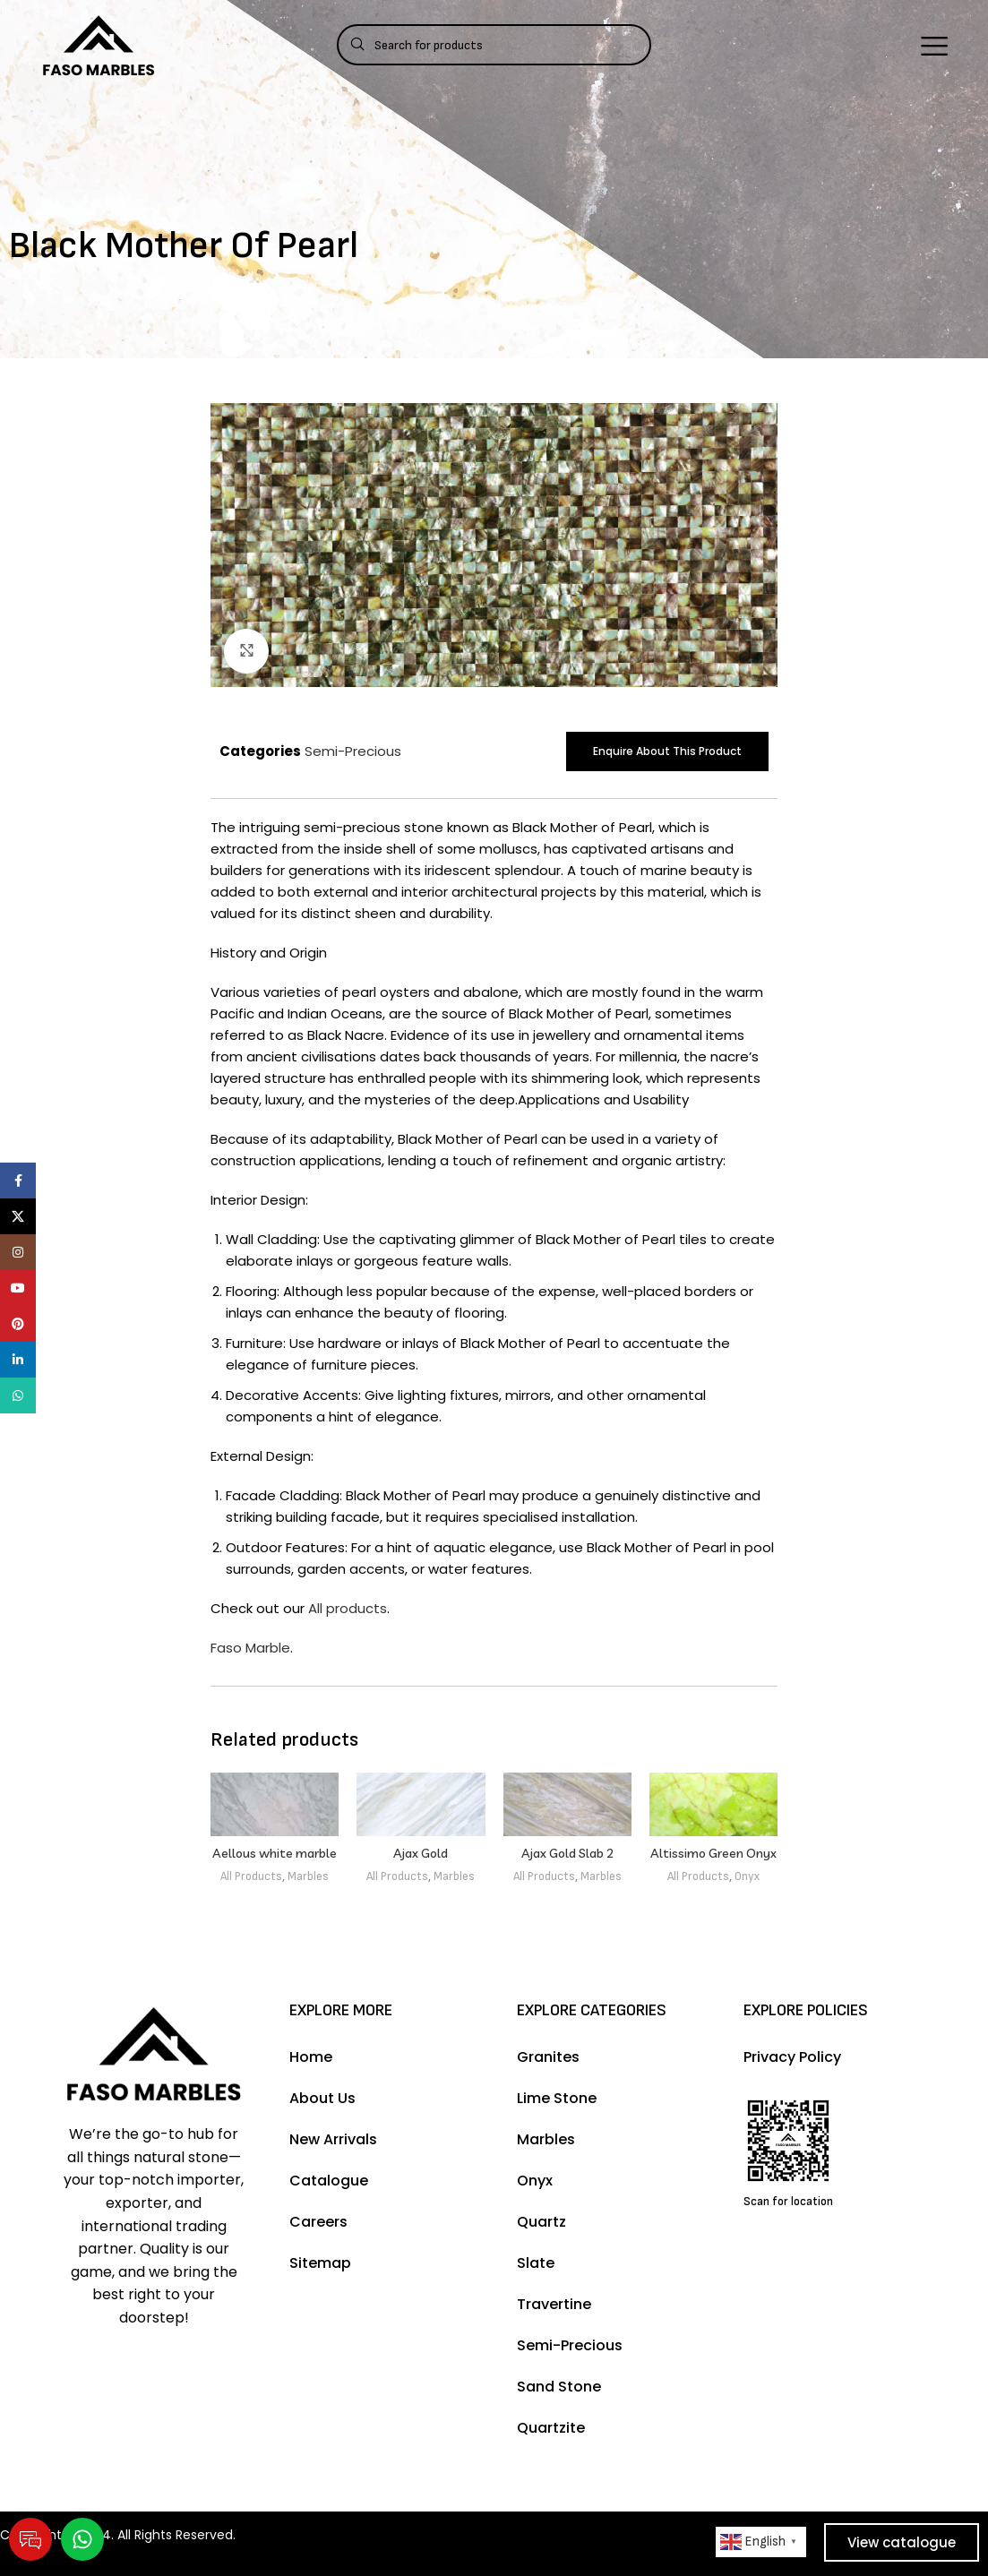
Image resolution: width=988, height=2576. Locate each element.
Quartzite (551, 2427)
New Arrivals (333, 2139)
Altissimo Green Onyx (713, 1853)
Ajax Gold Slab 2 (567, 1853)
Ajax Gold (420, 1853)
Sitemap (320, 2263)
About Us (322, 2098)
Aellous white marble (274, 1853)
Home (310, 2057)
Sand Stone (559, 2386)
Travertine (554, 2304)
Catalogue (328, 2180)
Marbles (308, 1876)
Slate (535, 2263)
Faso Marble (250, 1647)
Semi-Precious (353, 751)
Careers (318, 2221)
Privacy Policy (792, 2057)
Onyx (747, 1876)
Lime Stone (557, 2098)
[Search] (494, 44)
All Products (251, 1876)
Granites (548, 2057)
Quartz (541, 2221)
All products (347, 1608)
